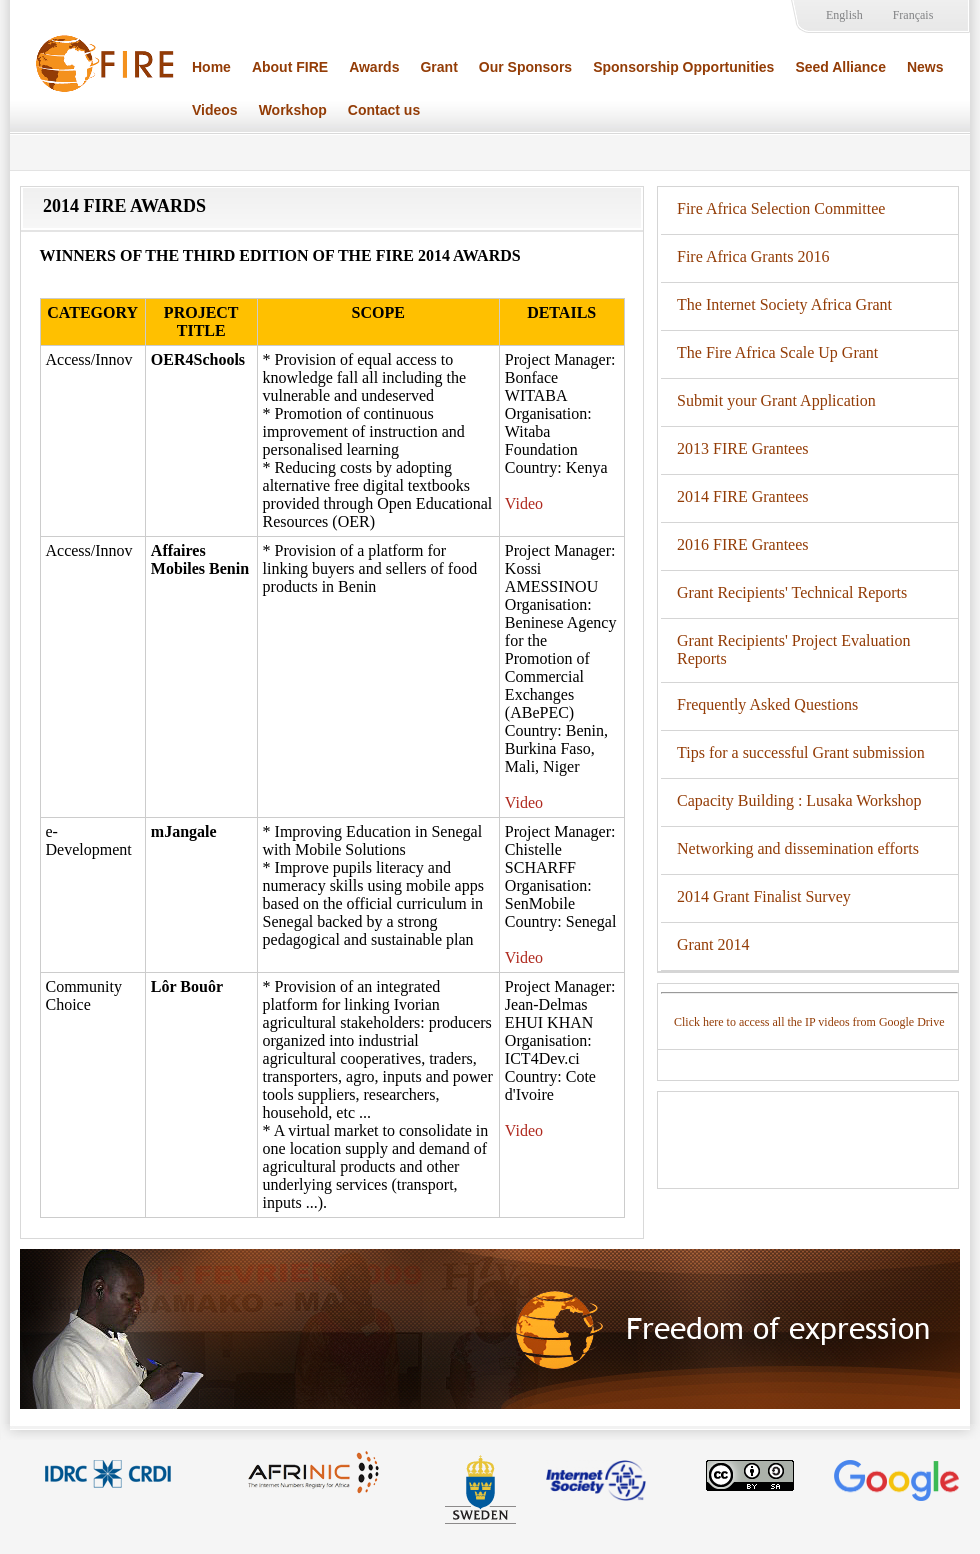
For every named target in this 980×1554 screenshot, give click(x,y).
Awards (374, 67)
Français (913, 15)
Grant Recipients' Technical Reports (792, 592)
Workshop (293, 110)
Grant (438, 67)
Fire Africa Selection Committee (781, 208)
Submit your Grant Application (776, 400)
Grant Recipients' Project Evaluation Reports (793, 649)
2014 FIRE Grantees (743, 496)
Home (211, 67)
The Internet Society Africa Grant (784, 304)
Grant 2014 (713, 944)
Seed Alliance (840, 67)
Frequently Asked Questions (767, 704)
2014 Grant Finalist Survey (764, 896)
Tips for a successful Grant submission (801, 752)
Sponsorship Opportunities (683, 67)
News (925, 67)
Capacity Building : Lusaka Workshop (799, 800)
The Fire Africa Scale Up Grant (777, 352)
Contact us (384, 110)
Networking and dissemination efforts (798, 848)
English (844, 15)
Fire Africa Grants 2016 (753, 256)
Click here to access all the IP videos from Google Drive (809, 1022)
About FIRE (290, 67)
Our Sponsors (525, 67)
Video (524, 503)
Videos (215, 110)
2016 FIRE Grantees (743, 544)
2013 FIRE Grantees (743, 448)
